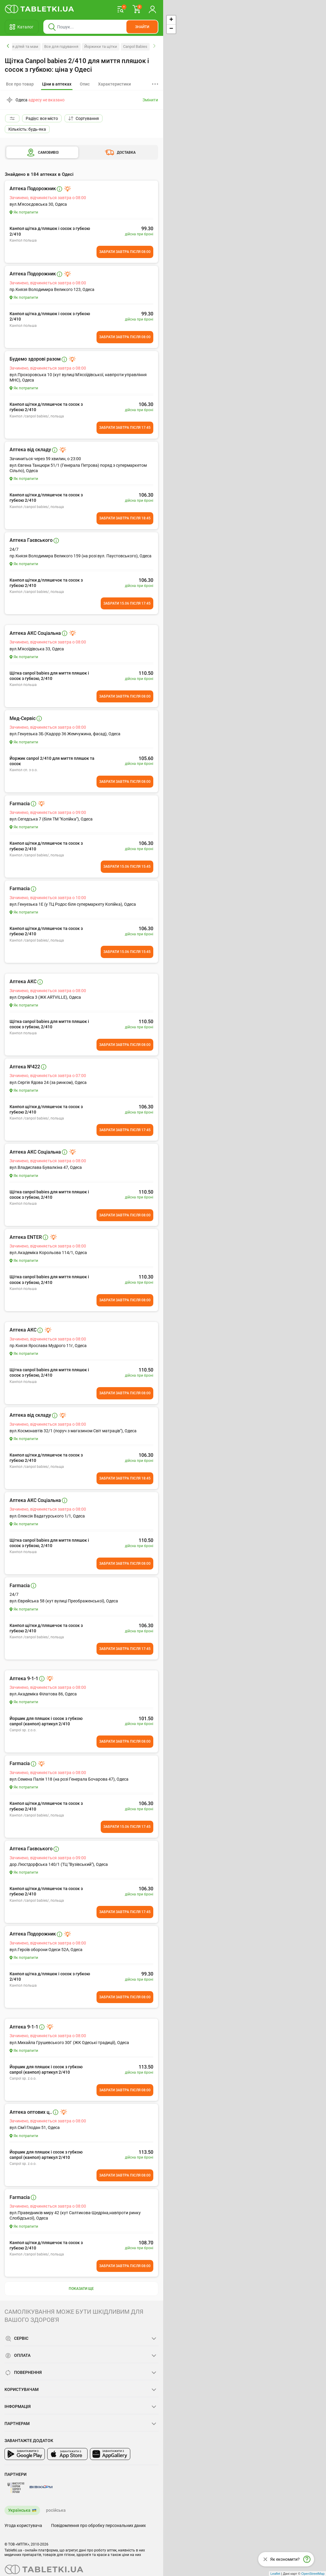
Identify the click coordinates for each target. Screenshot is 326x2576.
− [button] (171, 29)
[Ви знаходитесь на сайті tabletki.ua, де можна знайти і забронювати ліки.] (39, 9)
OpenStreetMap (313, 2573)
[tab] (57, 84)
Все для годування (61, 46)
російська (56, 2510)
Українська (19, 2510)
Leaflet (275, 2573)
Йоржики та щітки (100, 46)
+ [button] (171, 20)
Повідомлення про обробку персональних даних (98, 2525)
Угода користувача (23, 2525)
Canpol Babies (135, 46)
